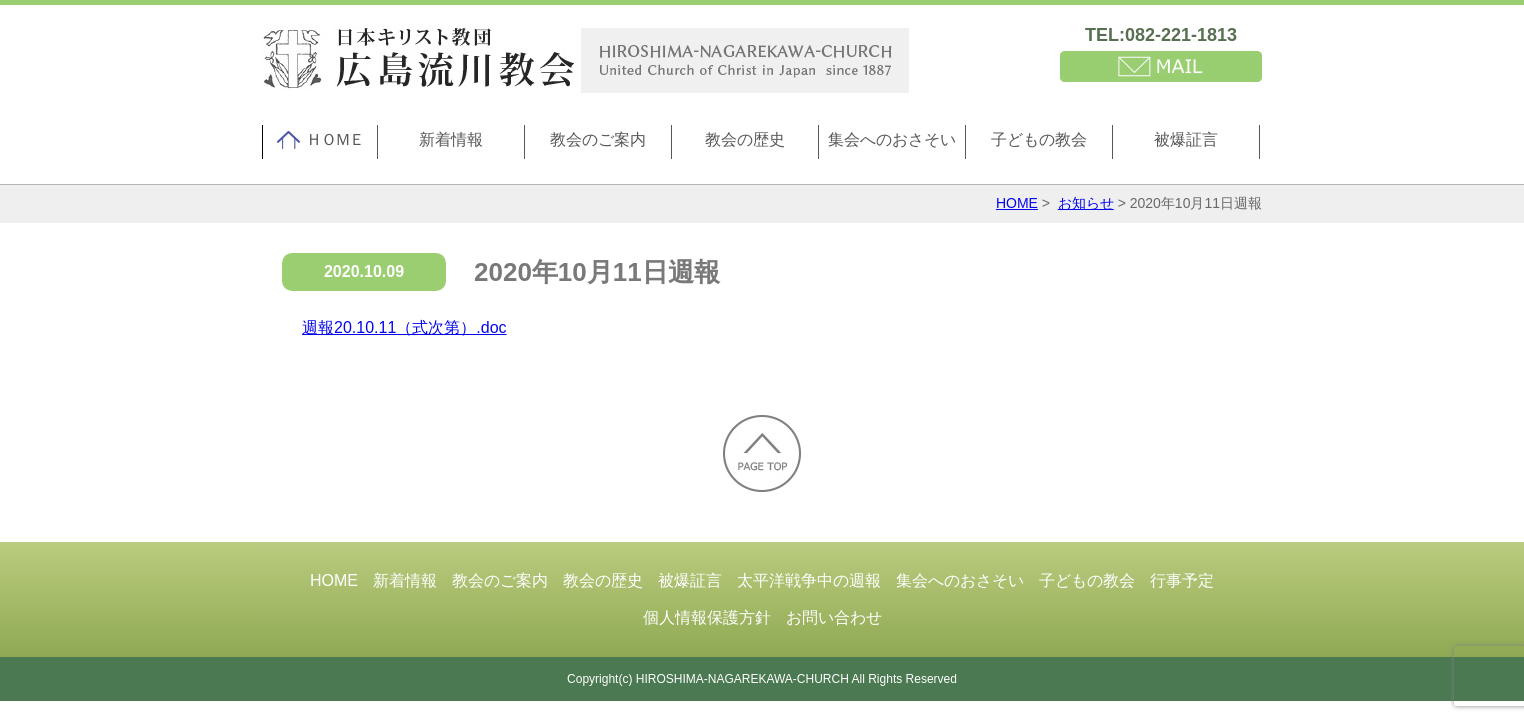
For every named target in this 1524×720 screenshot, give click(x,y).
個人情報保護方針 (707, 617)
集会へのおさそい (892, 139)
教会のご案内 (598, 139)
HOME (1017, 203)
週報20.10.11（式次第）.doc (404, 327)
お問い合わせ (834, 617)
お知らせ (1086, 203)
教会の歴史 (745, 139)
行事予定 (1182, 580)
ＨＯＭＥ (320, 140)
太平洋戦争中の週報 (809, 580)
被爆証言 (1186, 139)
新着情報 (451, 139)
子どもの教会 (1039, 139)
